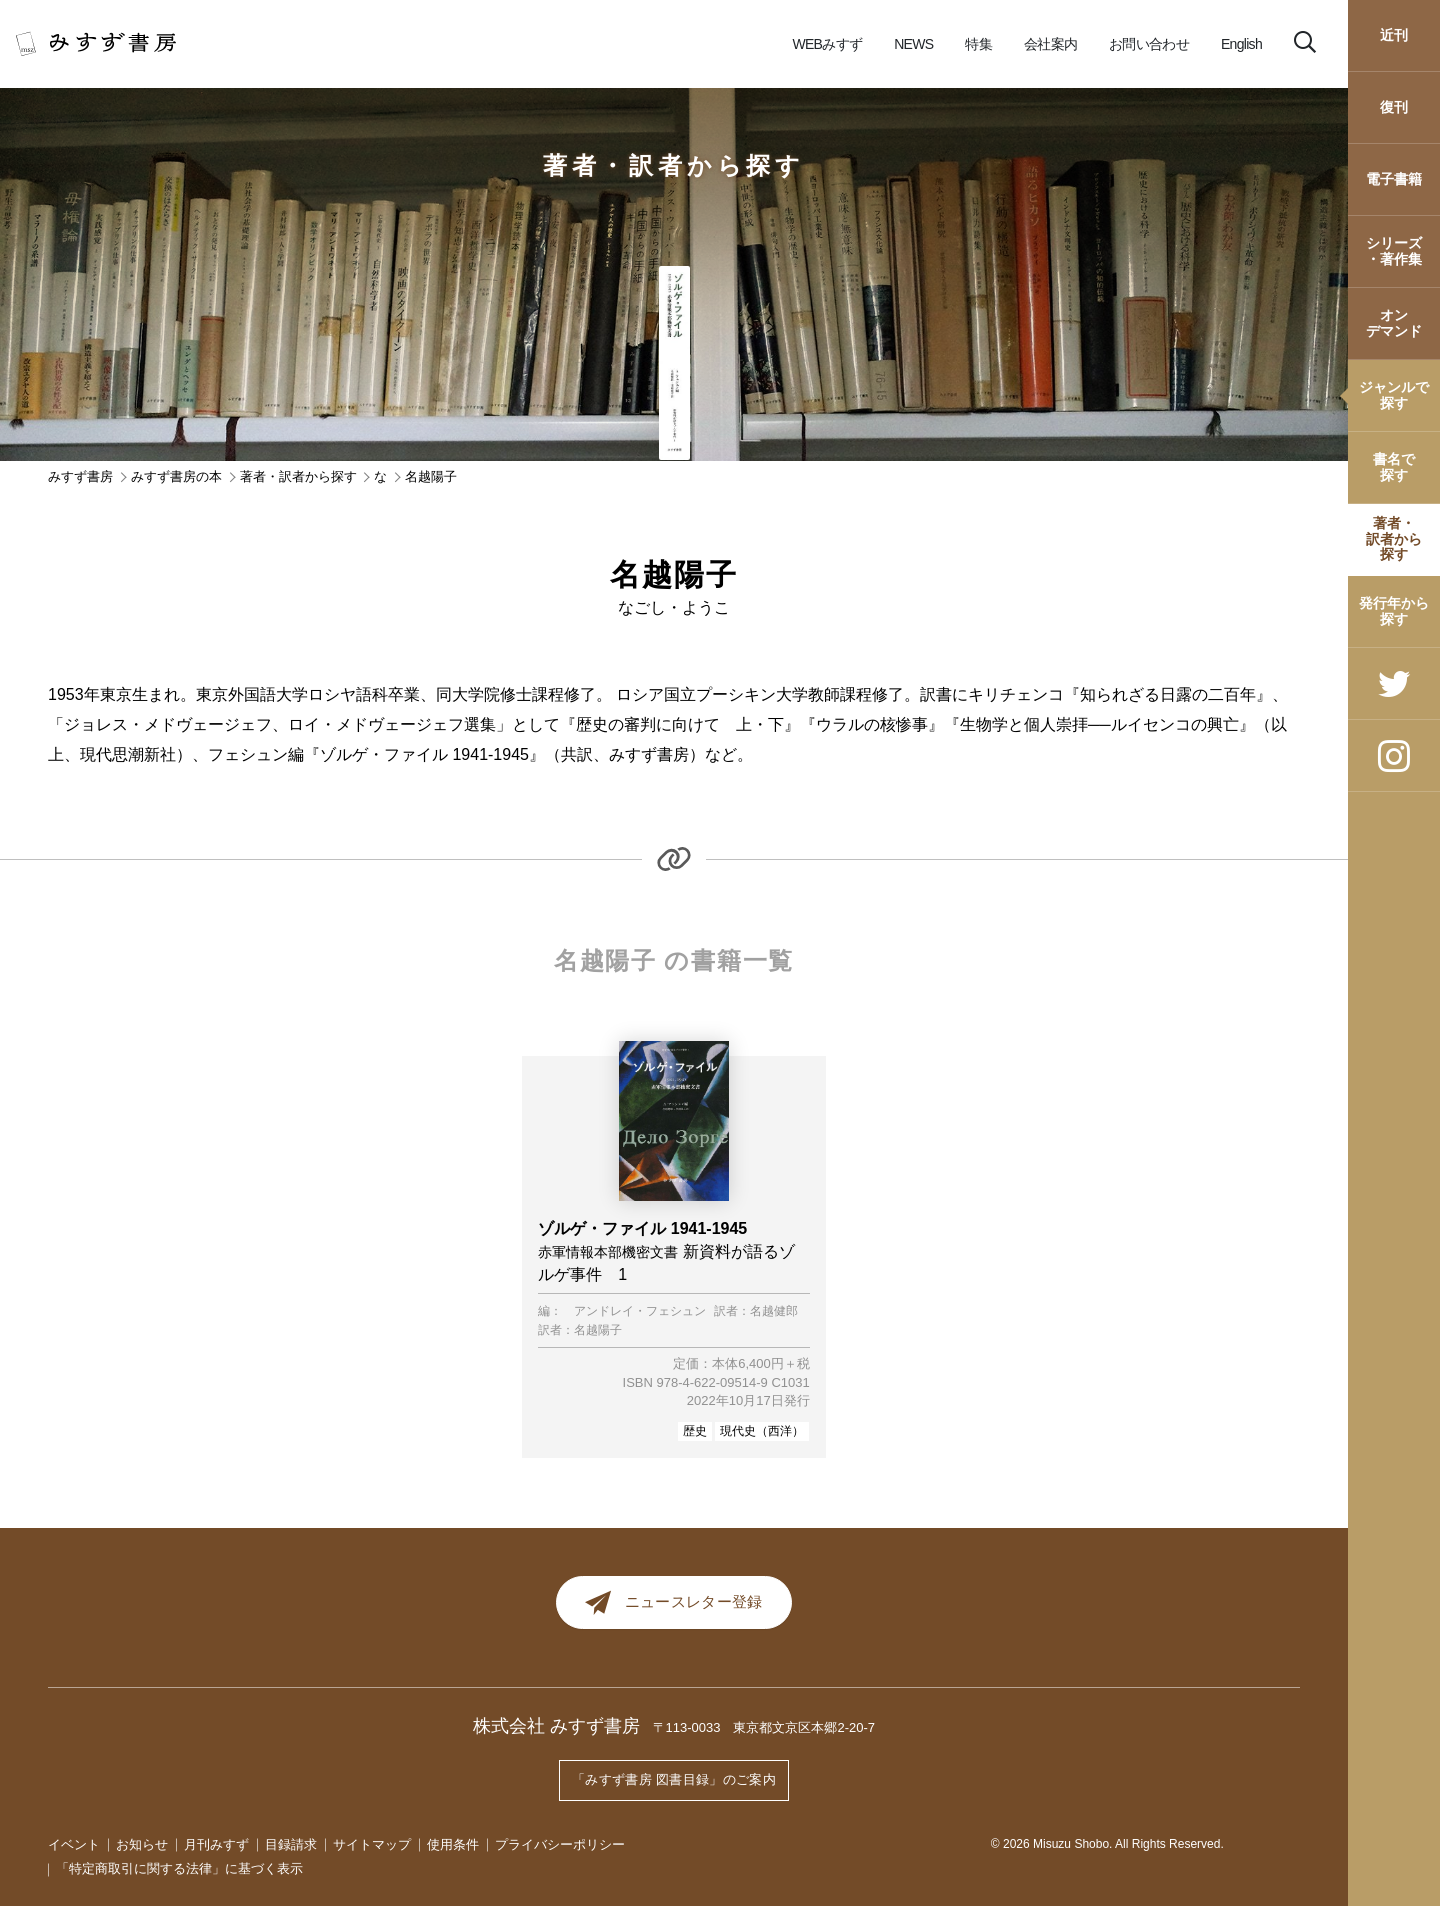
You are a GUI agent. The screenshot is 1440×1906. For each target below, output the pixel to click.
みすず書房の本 (176, 476)
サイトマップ (372, 1844)
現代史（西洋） (762, 1431)
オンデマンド (1394, 322)
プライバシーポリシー (560, 1844)
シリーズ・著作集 (1394, 250)
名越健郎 (774, 1311)
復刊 (1394, 107)
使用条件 (453, 1844)
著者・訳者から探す (1394, 538)
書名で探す (1394, 466)
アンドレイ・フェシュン (640, 1311)
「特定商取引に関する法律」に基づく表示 (179, 1869)
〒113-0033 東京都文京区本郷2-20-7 (764, 1734)
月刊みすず (216, 1844)
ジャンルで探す (1394, 394)
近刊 (1394, 35)
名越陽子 (598, 1330)
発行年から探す (1394, 610)
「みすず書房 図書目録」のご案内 (674, 1783)
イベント (74, 1844)
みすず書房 (80, 476)
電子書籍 (1394, 179)
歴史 (695, 1431)
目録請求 (291, 1844)
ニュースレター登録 (674, 1606)
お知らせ (142, 1844)
